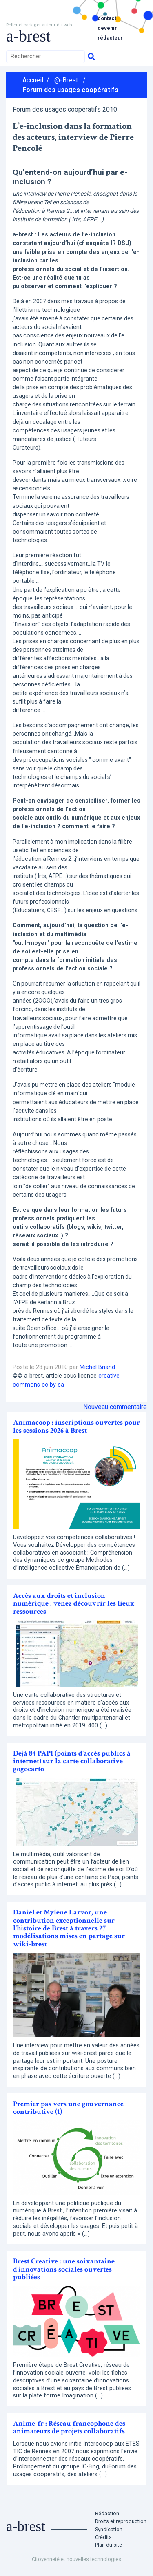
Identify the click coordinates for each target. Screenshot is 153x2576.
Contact (107, 18)
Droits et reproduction (120, 2521)
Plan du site (108, 2545)
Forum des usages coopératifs (70, 90)
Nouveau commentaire (115, 1407)
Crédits (103, 2537)
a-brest (28, 36)
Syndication (108, 2529)
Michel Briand (97, 1367)
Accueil (32, 80)
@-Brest (66, 80)
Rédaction (107, 2513)
